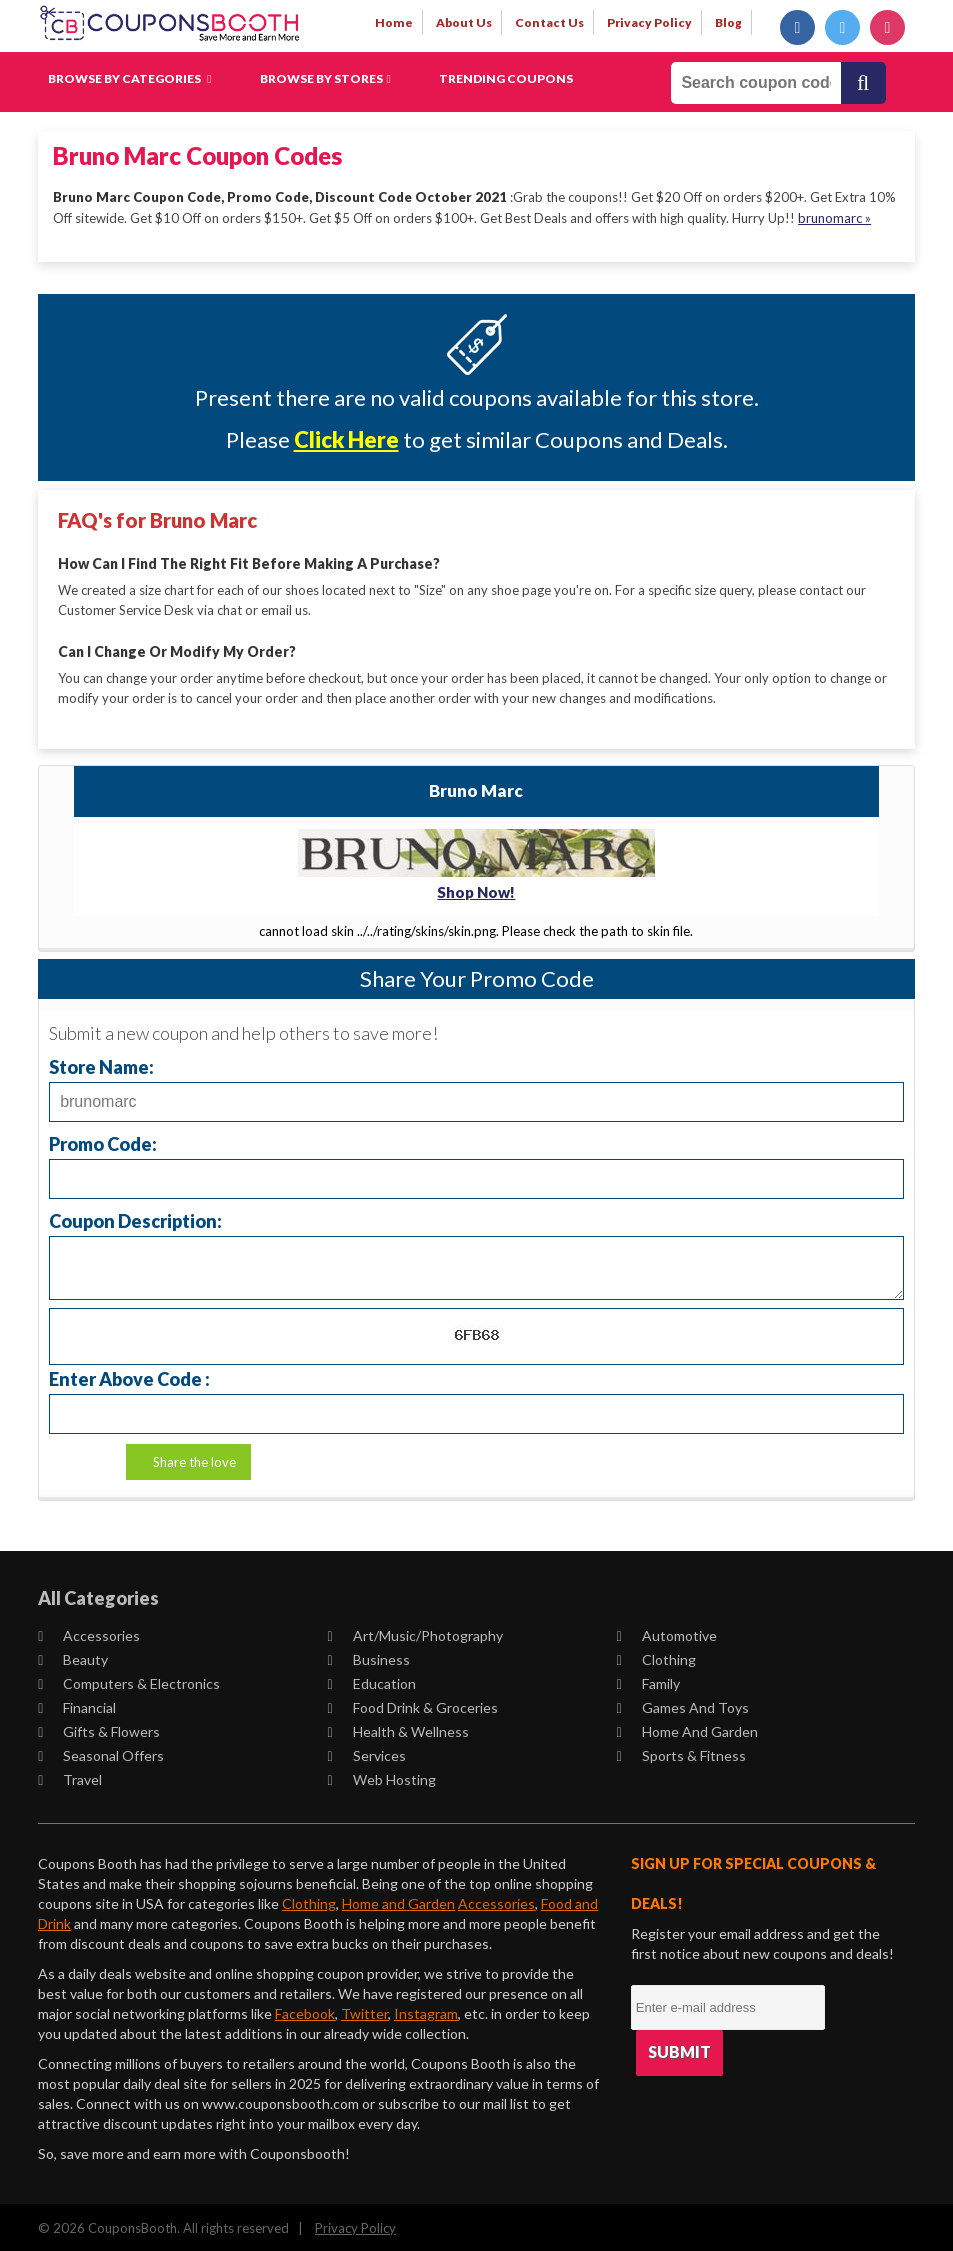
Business (368, 1656)
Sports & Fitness (681, 1752)
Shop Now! (476, 889)
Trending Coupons (506, 78)
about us (464, 22)
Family (648, 1680)
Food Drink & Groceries (412, 1704)
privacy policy (649, 22)
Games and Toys (683, 1704)
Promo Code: (103, 1140)
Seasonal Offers (101, 1752)
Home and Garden (687, 1728)
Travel (70, 1776)
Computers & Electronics (129, 1680)
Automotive (667, 1632)
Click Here (346, 439)
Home (394, 22)
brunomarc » (834, 217)
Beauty (73, 1656)
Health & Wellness (397, 1728)
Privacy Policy (355, 2225)
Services (366, 1752)
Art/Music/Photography (414, 1632)
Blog (728, 22)
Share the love (194, 1459)
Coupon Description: (135, 1217)
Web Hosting (381, 1776)
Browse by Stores (325, 78)
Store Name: (101, 1063)
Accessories (89, 1632)
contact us (549, 22)
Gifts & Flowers (99, 1728)
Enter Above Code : (129, 1375)
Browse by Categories (129, 78)
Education (371, 1680)
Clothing (656, 1656)
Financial (77, 1704)
